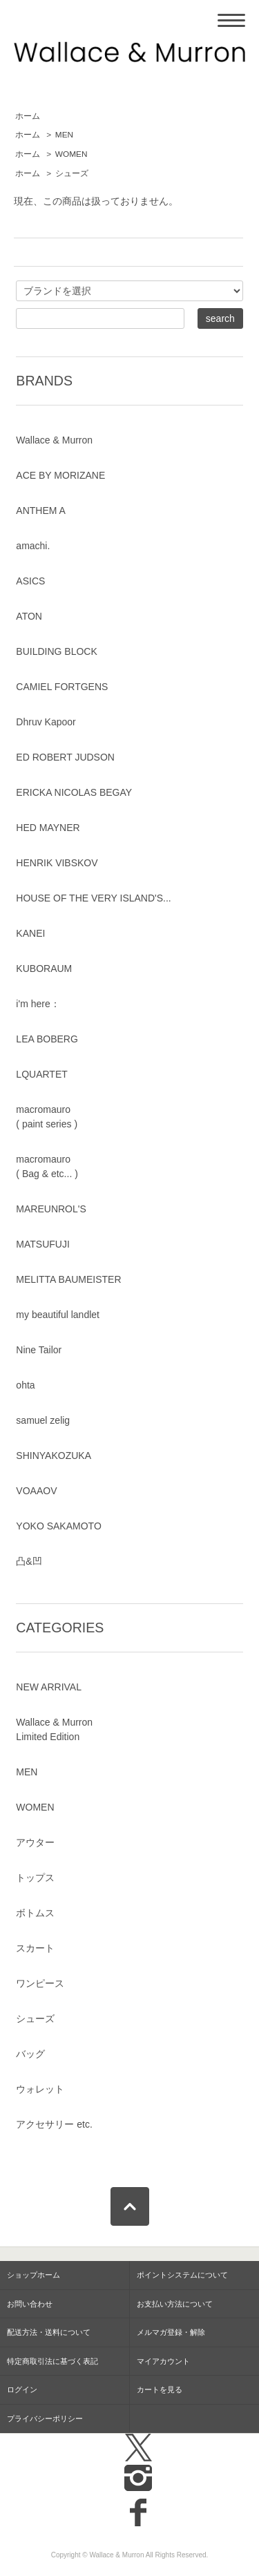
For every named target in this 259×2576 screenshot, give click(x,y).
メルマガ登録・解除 (171, 2332)
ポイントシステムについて (182, 2275)
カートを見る (159, 2389)
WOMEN (71, 154)
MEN (64, 135)
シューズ (71, 173)
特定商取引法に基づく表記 (52, 2361)
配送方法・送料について (48, 2332)
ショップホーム (33, 2275)
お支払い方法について (175, 2304)
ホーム (27, 116)
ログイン (22, 2389)
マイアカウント (163, 2361)
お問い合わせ (29, 2304)
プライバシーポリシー (45, 2418)
